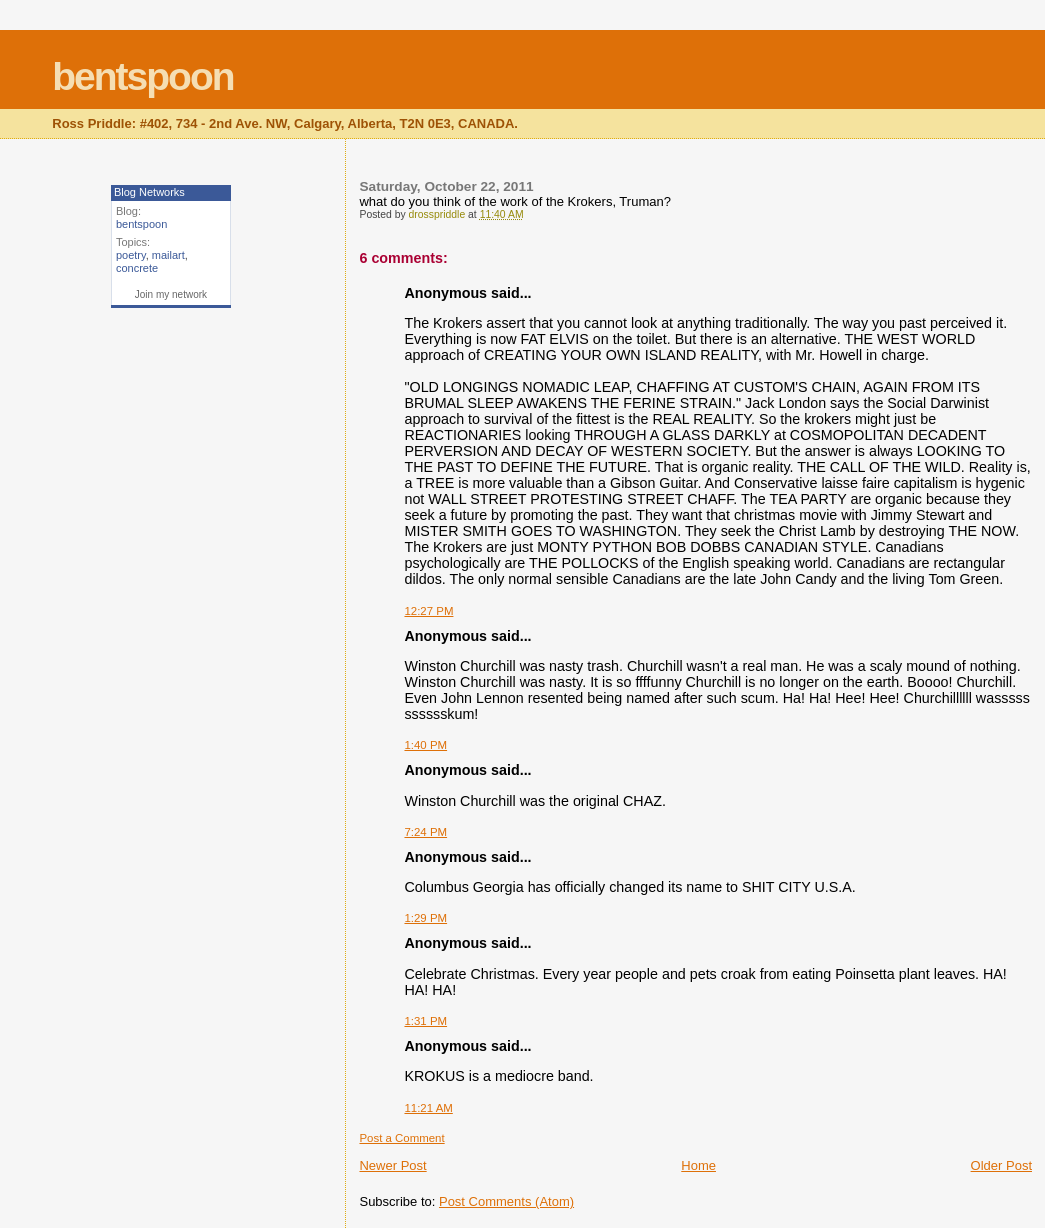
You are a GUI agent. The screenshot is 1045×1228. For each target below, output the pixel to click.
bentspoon (142, 76)
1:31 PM (425, 1021)
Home (698, 1165)
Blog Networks (149, 192)
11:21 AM (428, 1108)
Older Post (1001, 1165)
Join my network (171, 294)
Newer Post (392, 1165)
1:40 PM (425, 745)
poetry (131, 255)
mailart (168, 255)
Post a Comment (401, 1138)
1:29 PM (425, 918)
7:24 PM (425, 832)
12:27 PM (428, 611)
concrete (137, 268)
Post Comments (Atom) (506, 1201)
